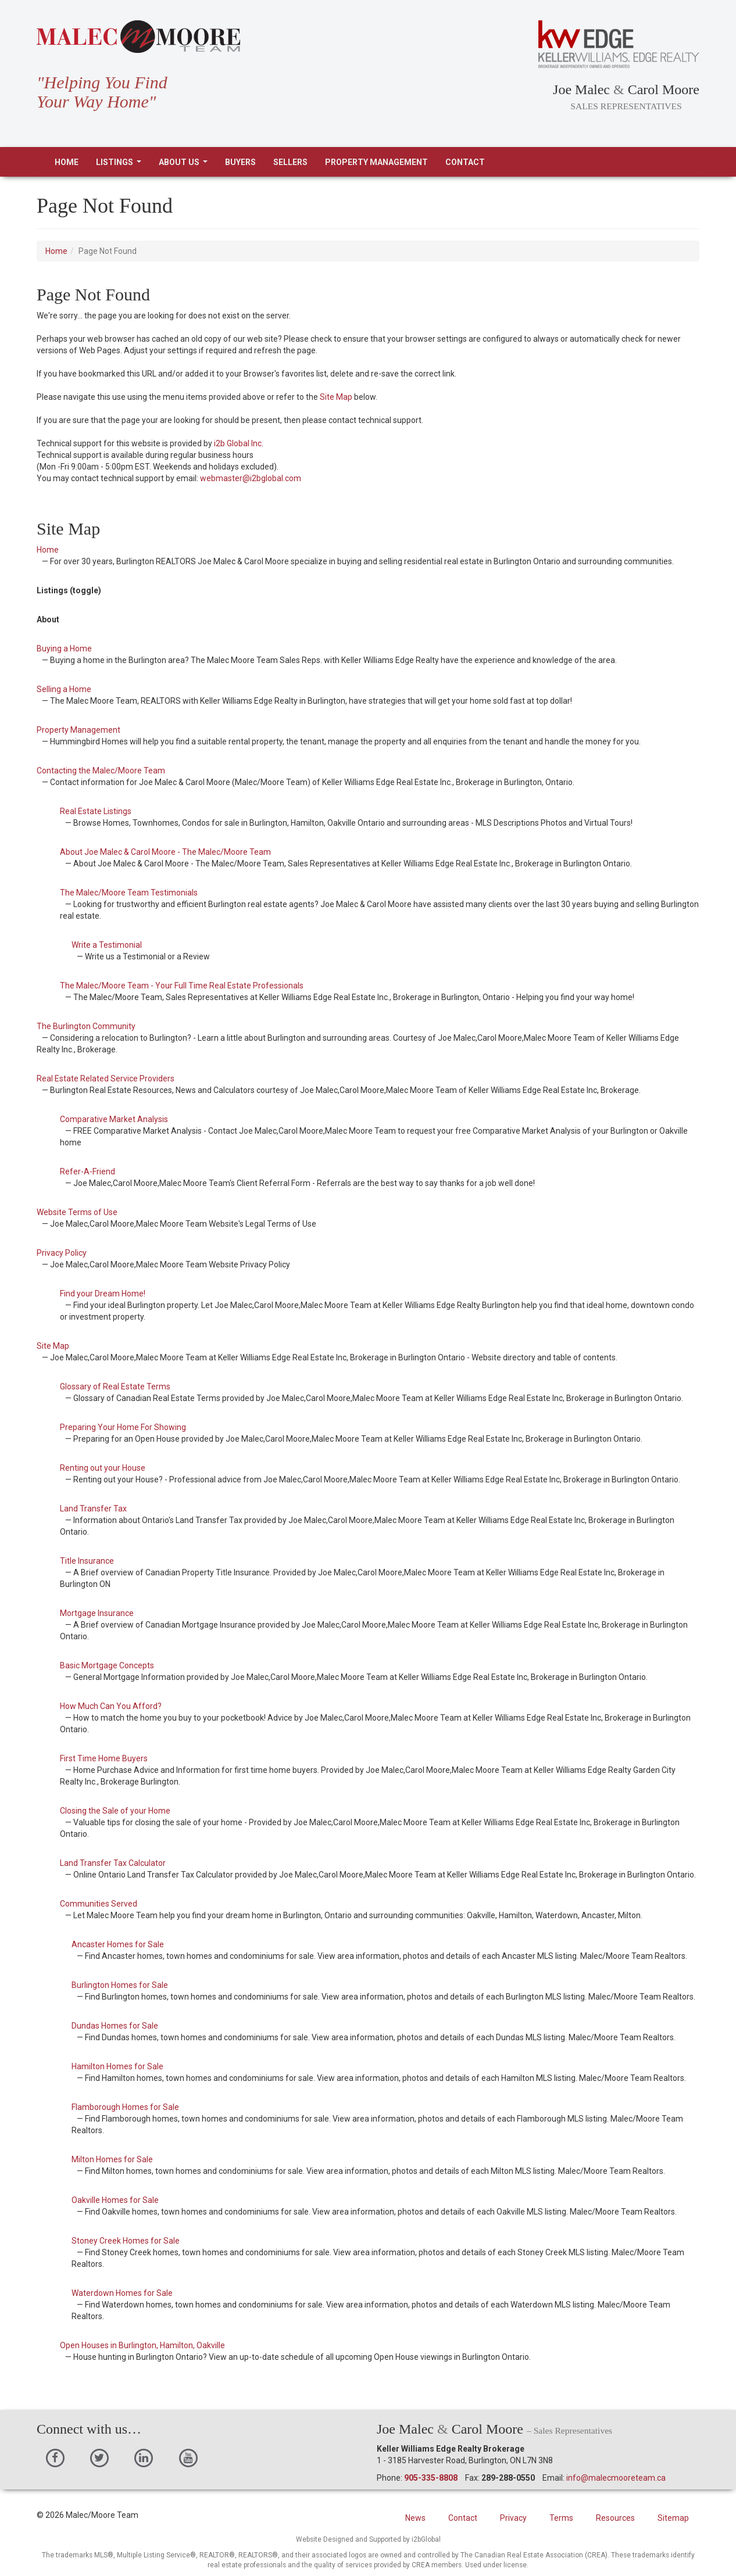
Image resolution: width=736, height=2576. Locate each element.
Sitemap (673, 2518)
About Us (185, 165)
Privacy (513, 2518)
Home (66, 162)
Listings (121, 165)
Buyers (240, 162)
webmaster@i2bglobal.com (250, 478)
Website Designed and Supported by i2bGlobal (368, 2539)
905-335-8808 (431, 2477)
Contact (465, 162)
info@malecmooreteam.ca (616, 2477)
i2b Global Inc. (238, 443)
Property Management (376, 162)
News (415, 2518)
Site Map (336, 397)
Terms (561, 2518)
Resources (615, 2518)
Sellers (290, 162)
